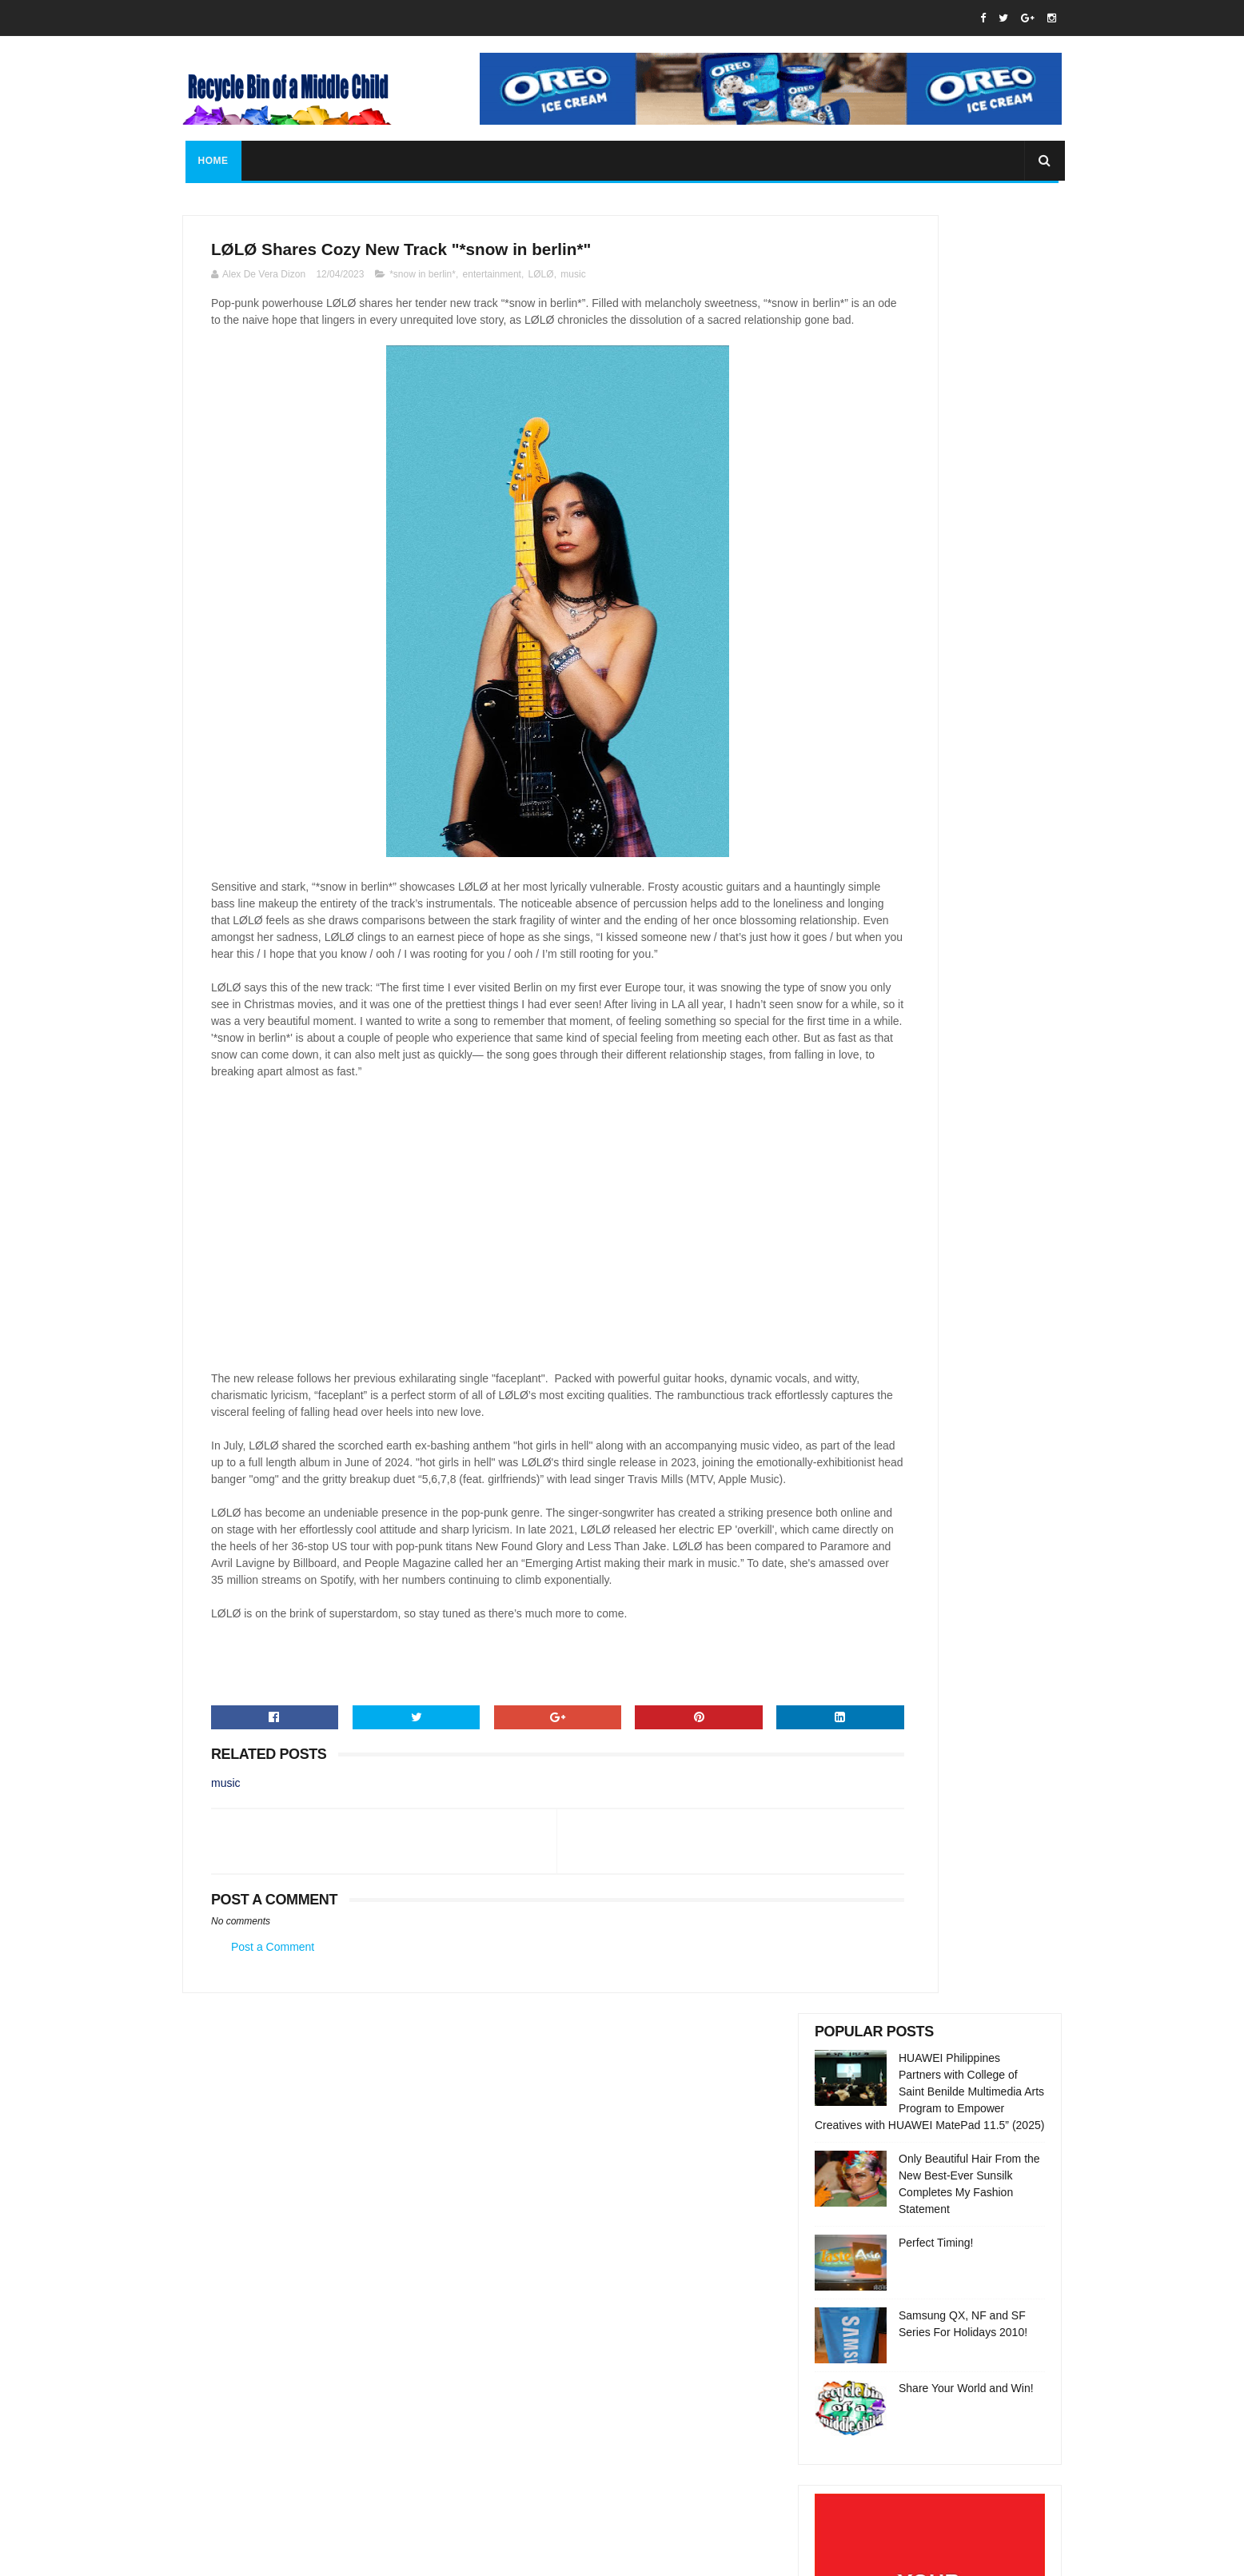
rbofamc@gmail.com (589, 2353)
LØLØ (541, 282)
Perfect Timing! (936, 444)
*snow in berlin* (422, 282)
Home (210, 160)
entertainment (492, 282)
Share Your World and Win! (966, 590)
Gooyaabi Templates (460, 2556)
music (572, 282)
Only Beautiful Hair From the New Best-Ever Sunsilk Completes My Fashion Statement (962, 2298)
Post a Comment (272, 2089)
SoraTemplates (282, 2556)
